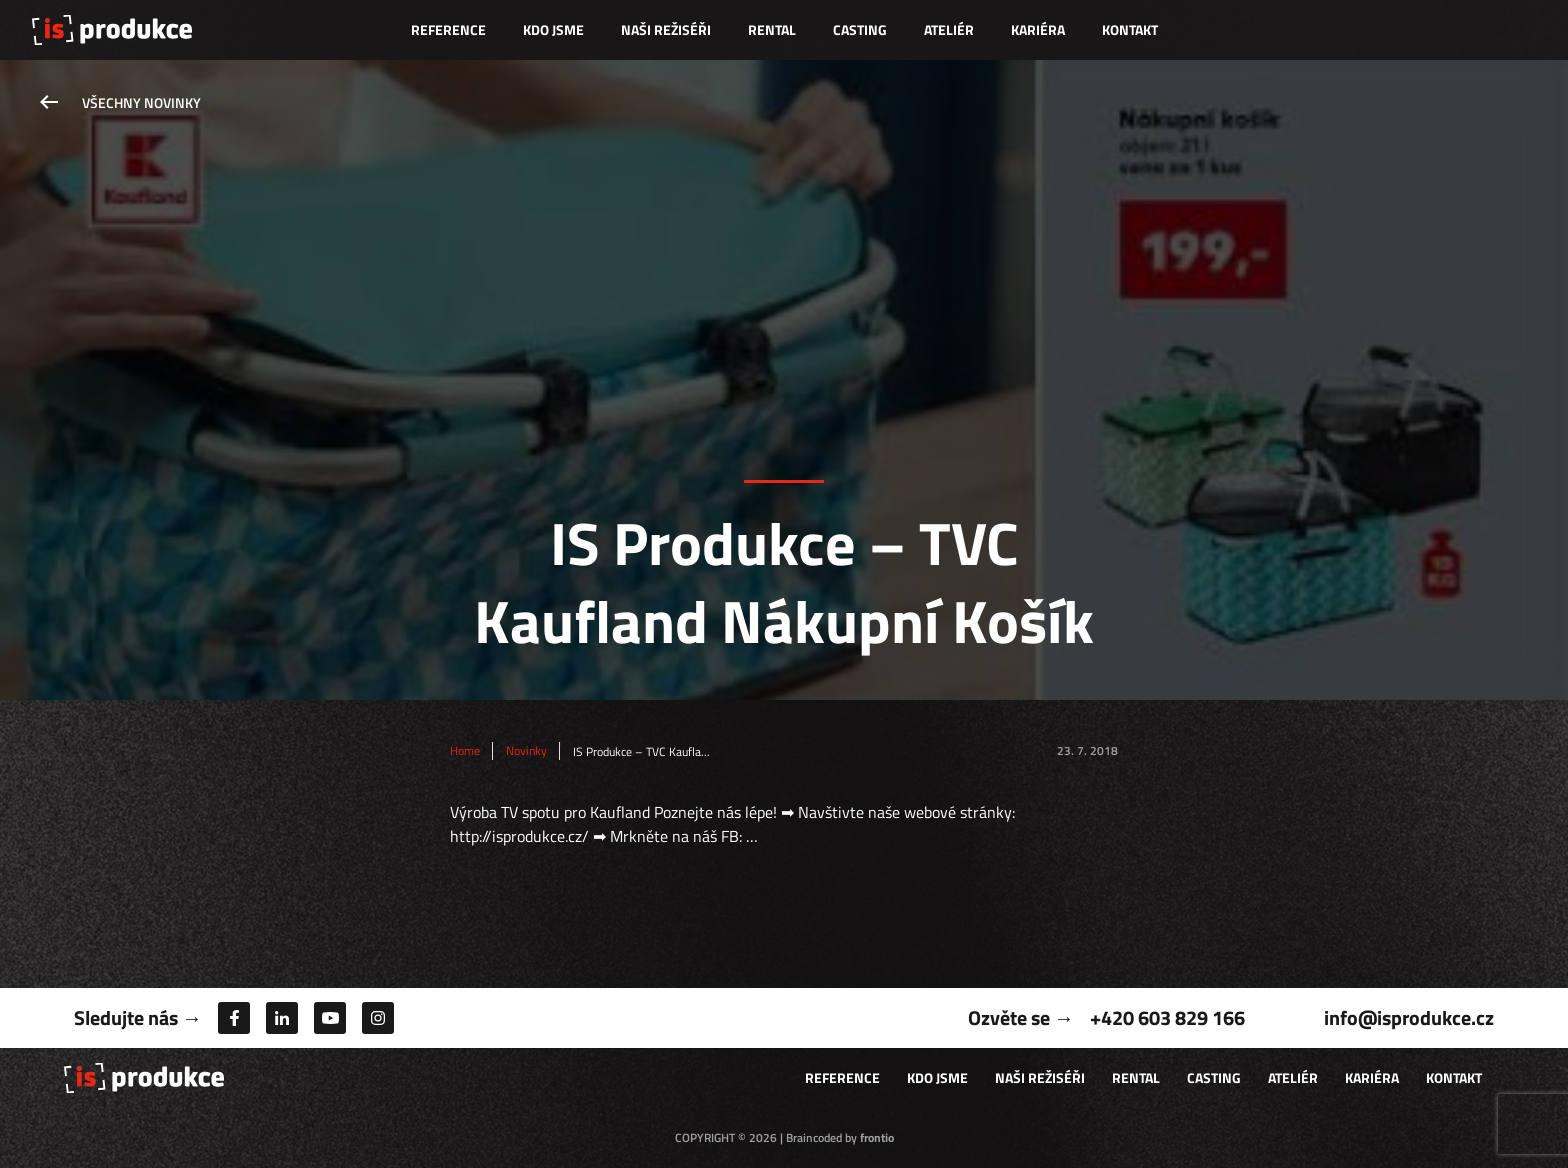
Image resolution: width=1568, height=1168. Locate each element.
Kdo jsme (553, 29)
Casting (860, 29)
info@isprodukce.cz (1409, 1017)
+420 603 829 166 (1167, 1017)
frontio (877, 1137)
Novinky (526, 751)
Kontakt (1130, 29)
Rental (772, 29)
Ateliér (949, 29)
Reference (448, 29)
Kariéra (1038, 29)
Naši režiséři (666, 29)
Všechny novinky (141, 102)
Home (465, 751)
